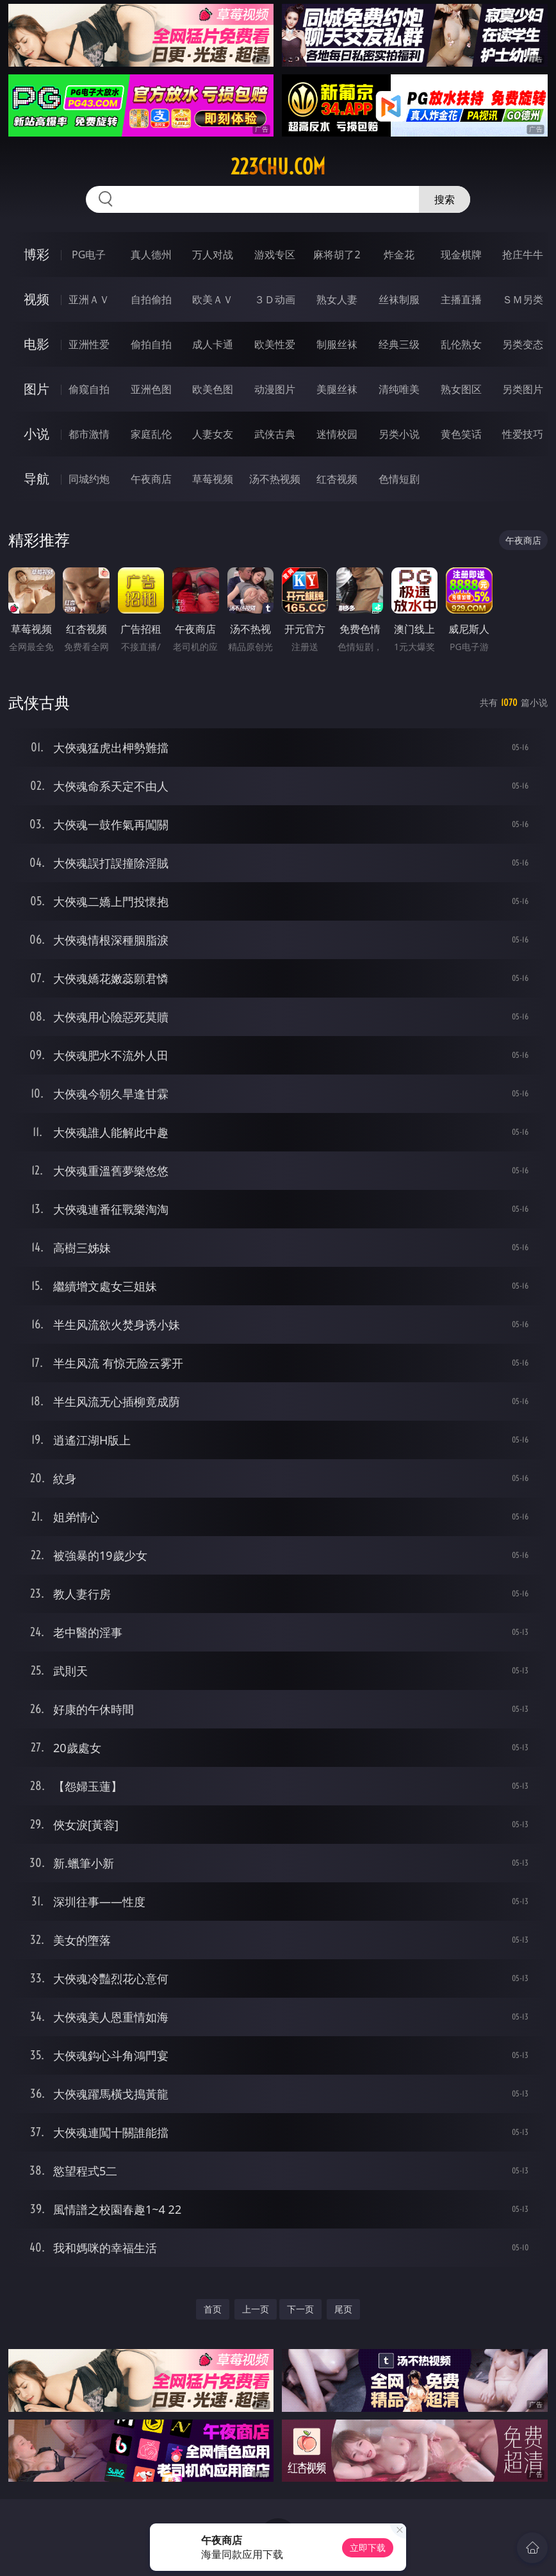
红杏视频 (336, 479)
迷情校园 (336, 434)
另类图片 (522, 389)
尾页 (343, 2309)
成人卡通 (212, 344)
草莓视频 (212, 479)
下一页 (300, 2309)
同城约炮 (89, 479)
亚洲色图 (151, 389)
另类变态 (522, 344)
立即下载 (368, 2547)
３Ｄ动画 (274, 299)
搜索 (444, 199)
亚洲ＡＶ (89, 299)
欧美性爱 (274, 344)
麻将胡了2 (336, 254)
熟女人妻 (336, 299)
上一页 (255, 2309)
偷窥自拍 (89, 389)
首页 (213, 2309)
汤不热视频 (274, 479)
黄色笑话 (461, 434)
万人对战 (212, 254)
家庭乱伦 (151, 434)
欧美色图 (212, 389)
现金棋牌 (461, 254)
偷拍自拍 (151, 344)
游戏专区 (274, 254)
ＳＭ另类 (522, 299)
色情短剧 (399, 479)
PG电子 (89, 254)
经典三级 (399, 344)
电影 (36, 344)
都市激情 (89, 434)
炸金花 (399, 254)
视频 (36, 299)
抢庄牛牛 (522, 254)
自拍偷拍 (151, 299)
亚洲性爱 (89, 344)
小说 (36, 433)
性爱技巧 (522, 434)
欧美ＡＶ (212, 299)
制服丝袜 (336, 344)
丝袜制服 (399, 299)
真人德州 (151, 254)
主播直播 (461, 299)
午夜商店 (151, 479)
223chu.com (278, 167)
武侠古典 (274, 434)
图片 (36, 388)
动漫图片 (274, 389)
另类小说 (399, 434)
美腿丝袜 (336, 389)
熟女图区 (461, 389)
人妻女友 (212, 434)
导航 (36, 478)
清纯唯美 (399, 389)
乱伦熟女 (461, 344)
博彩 (36, 254)
